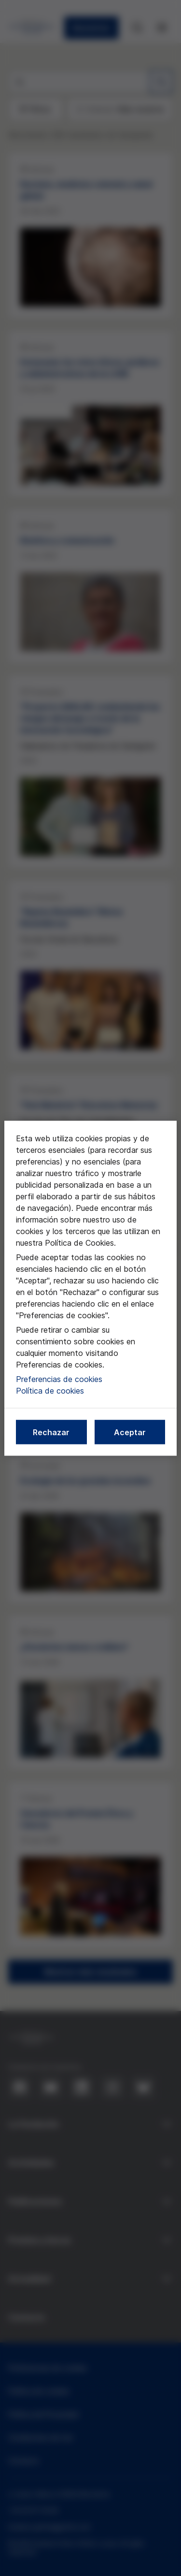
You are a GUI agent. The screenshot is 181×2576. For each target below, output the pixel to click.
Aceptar (130, 1432)
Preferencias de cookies (59, 1378)
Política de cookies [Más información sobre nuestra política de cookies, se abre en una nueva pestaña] (50, 1390)
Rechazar (51, 1432)
